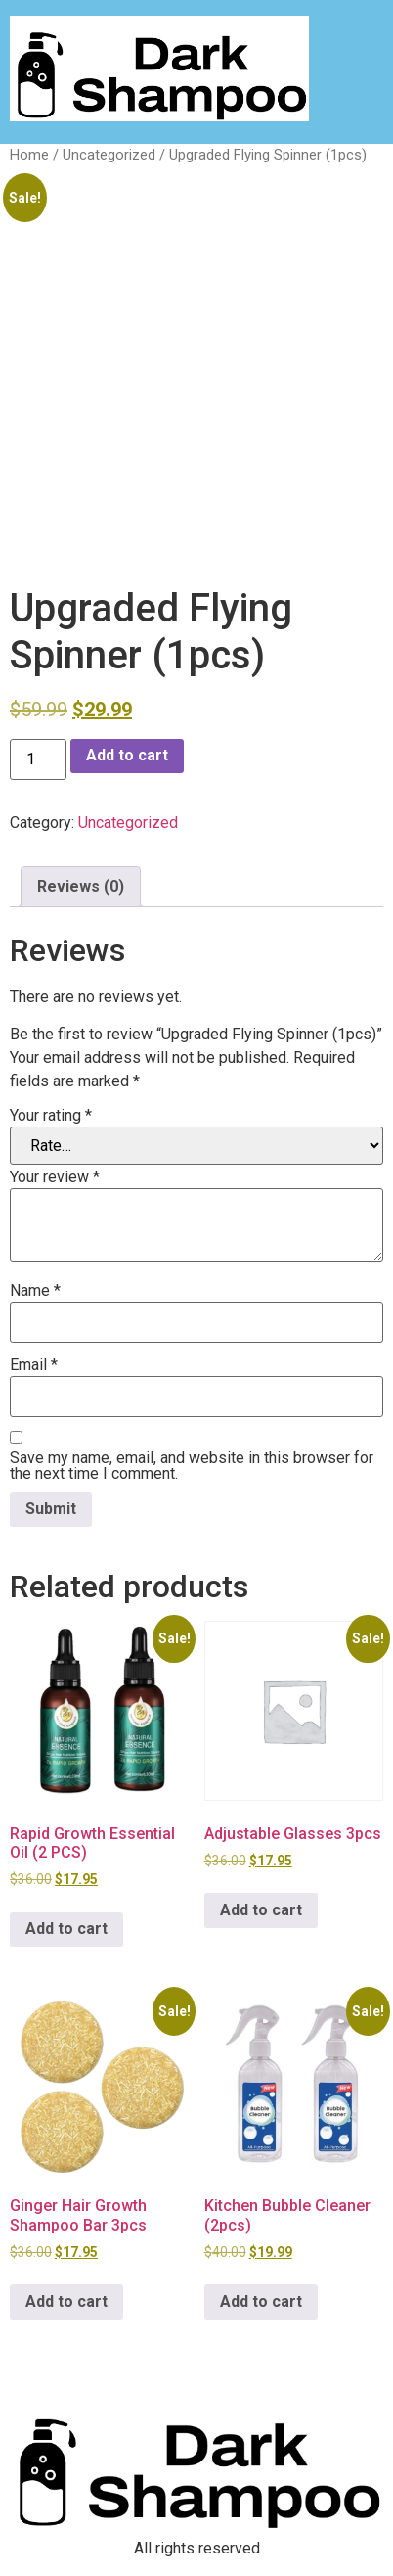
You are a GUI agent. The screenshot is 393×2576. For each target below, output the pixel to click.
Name (35, 1291)
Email (34, 1365)
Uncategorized (109, 154)
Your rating (51, 1116)
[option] (344, 2560)
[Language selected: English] (344, 2559)
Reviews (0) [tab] (80, 886)
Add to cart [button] (66, 1928)
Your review (55, 1177)
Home (29, 154)
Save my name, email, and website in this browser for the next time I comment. (191, 1466)
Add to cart (127, 755)
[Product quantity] (38, 759)
